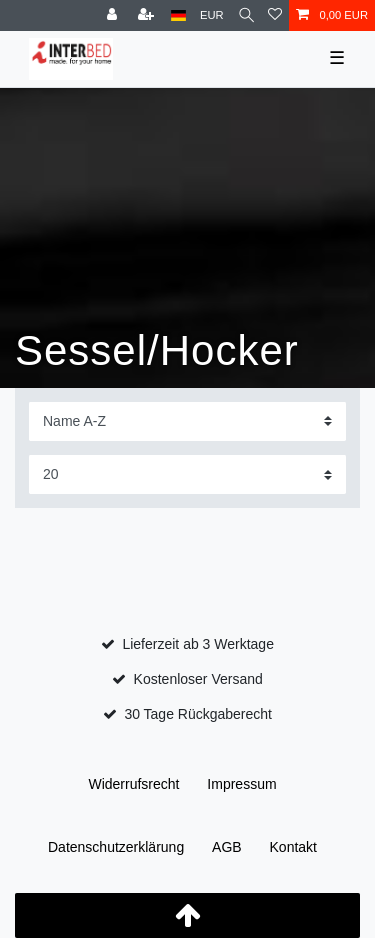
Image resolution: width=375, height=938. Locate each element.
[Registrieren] (148, 15)
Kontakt (293, 847)
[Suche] (246, 15)
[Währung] (212, 15)
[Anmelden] (114, 15)
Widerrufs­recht (133, 784)
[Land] (178, 15)
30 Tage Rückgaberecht (198, 714)
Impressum (241, 784)
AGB (227, 847)
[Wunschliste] (275, 15)
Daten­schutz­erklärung (116, 847)
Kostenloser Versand (198, 679)
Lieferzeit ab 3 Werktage (198, 644)
